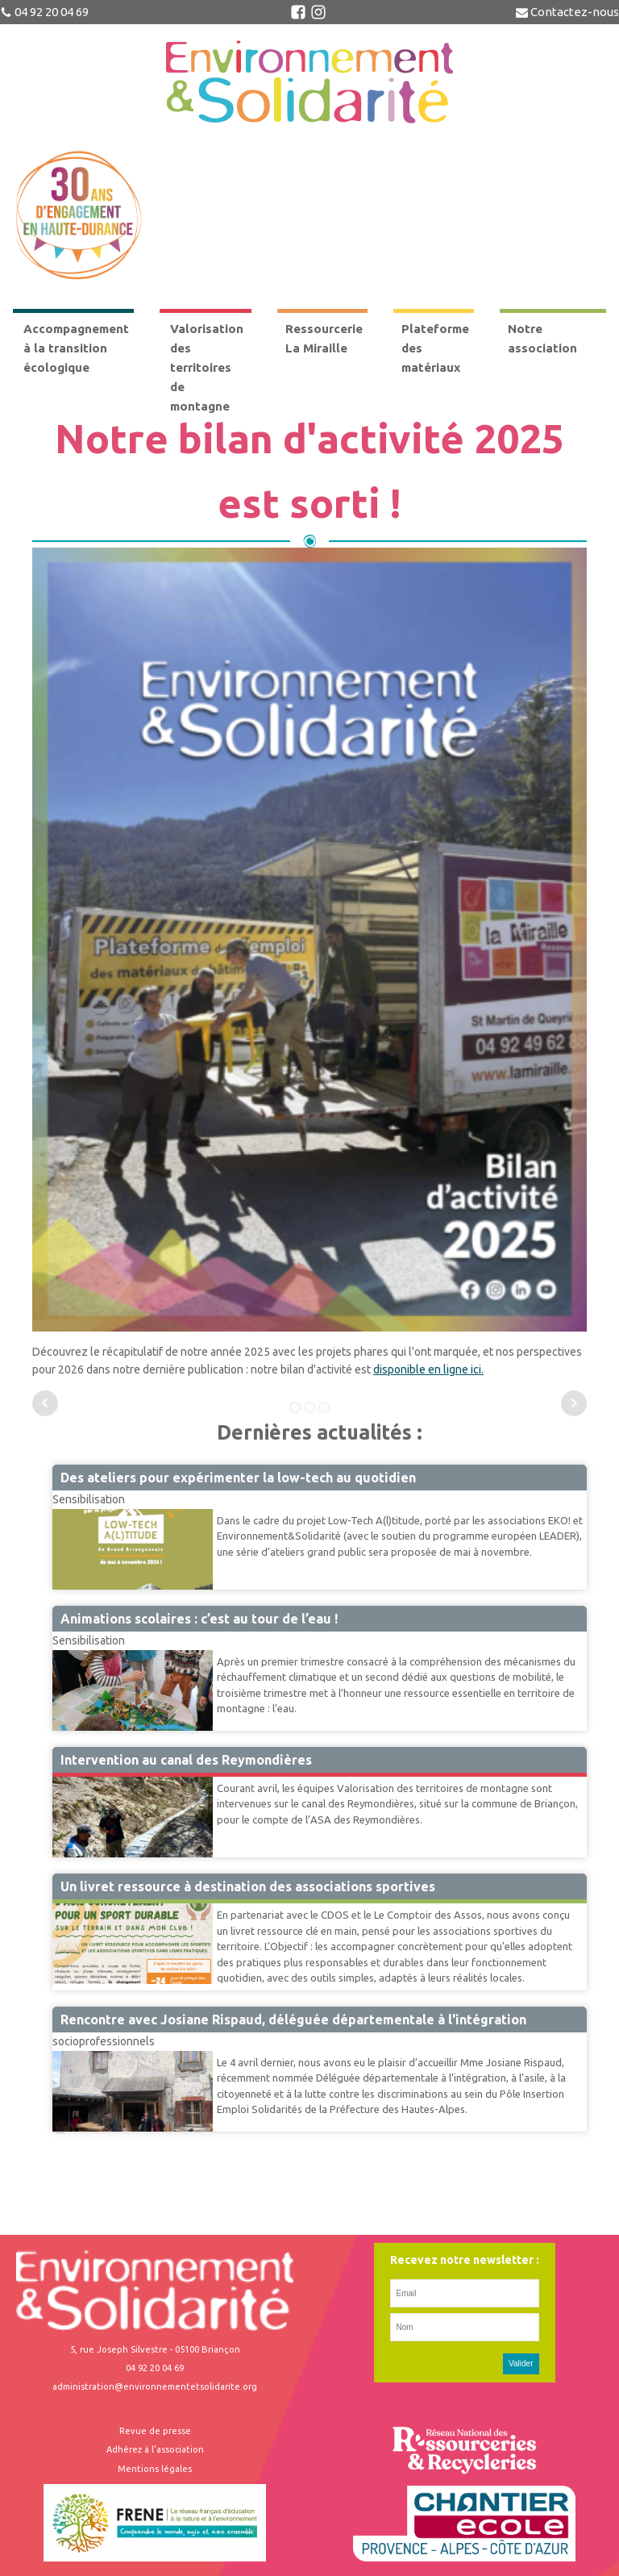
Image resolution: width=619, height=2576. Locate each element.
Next (574, 1403)
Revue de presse (155, 2431)
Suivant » (61, 2132)
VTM (64, 1776)
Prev (45, 1403)
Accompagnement (97, 1902)
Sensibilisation (88, 1499)
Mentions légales (155, 2469)
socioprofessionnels (103, 2041)
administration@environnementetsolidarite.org (154, 2386)
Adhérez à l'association (155, 2449)
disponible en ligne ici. (428, 1369)
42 (57, 2132)
